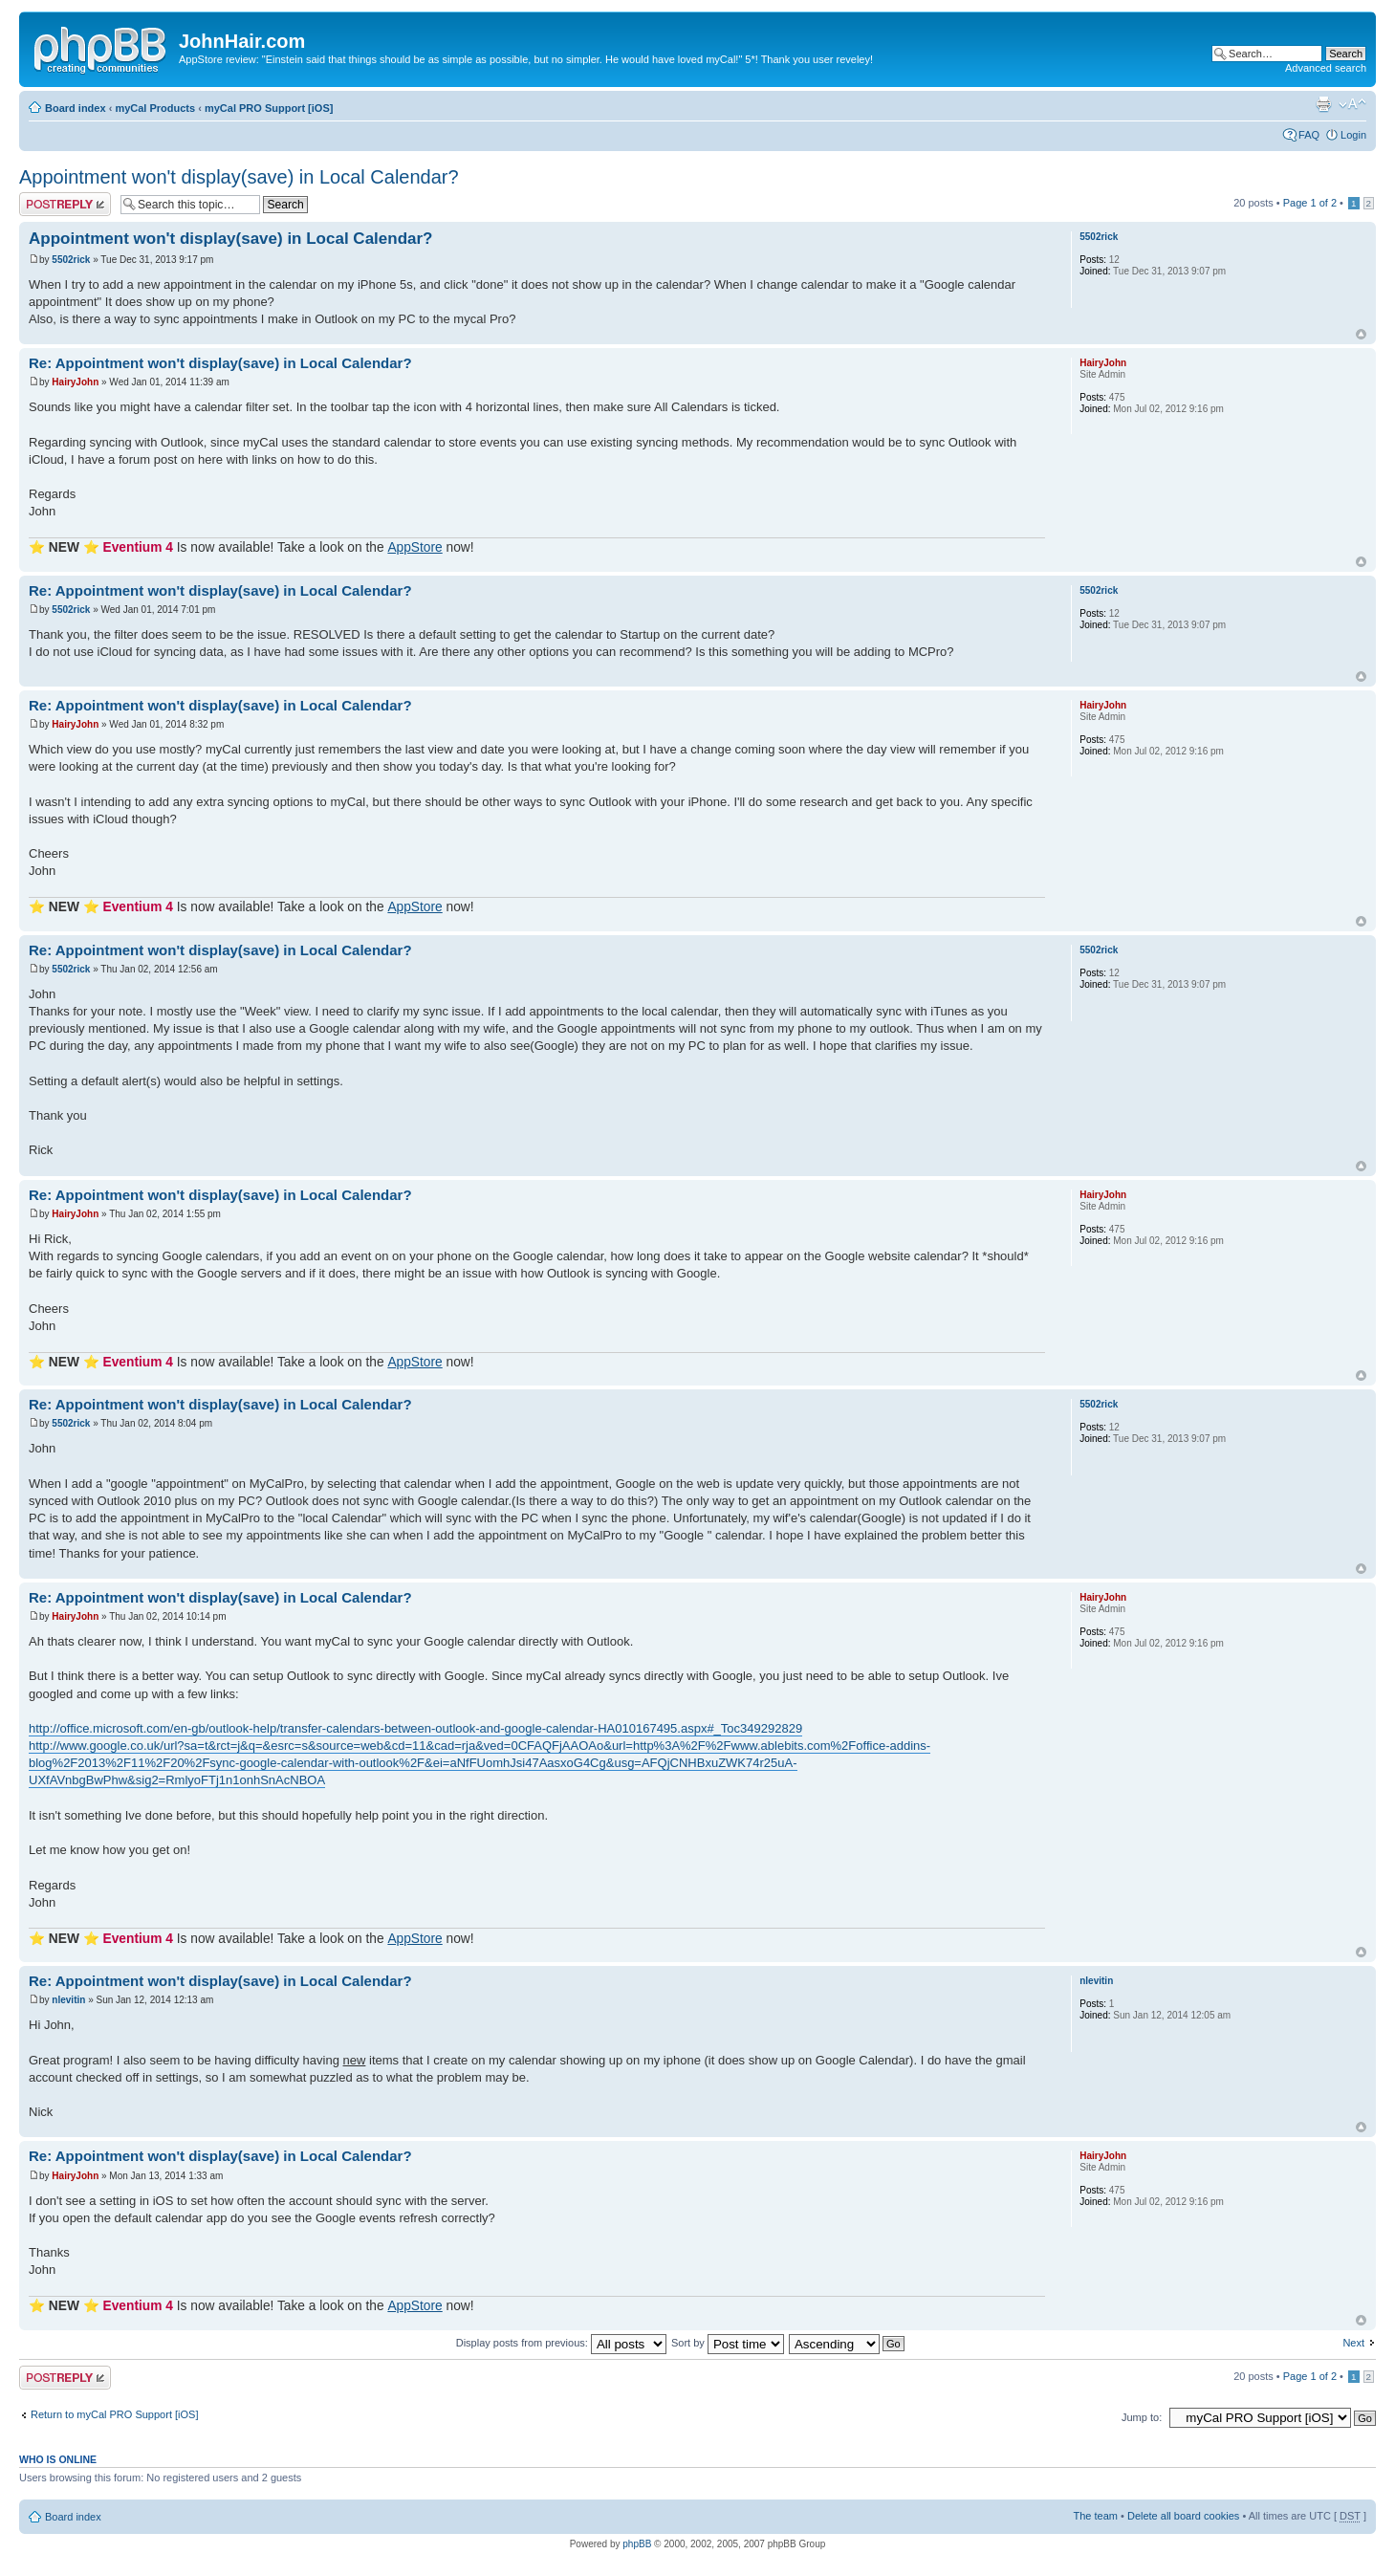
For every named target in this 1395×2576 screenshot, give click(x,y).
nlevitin (68, 2000)
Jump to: (1142, 2417)
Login (1353, 135)
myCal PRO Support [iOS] (269, 108)
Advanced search (1325, 68)
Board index (75, 108)
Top (1361, 334)
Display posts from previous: (561, 2342)
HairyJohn (75, 382)
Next (1353, 2342)
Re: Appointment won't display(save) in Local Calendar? (220, 363)
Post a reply (65, 204)
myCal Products (155, 108)
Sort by (727, 2342)
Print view (1323, 104)
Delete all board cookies (1183, 2515)
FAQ (1308, 135)
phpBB (636, 2544)
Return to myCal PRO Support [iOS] (114, 2414)
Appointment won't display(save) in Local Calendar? (239, 176)
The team (1096, 2515)
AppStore (414, 547)
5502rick (71, 259)
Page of (1310, 202)
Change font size (1352, 104)
